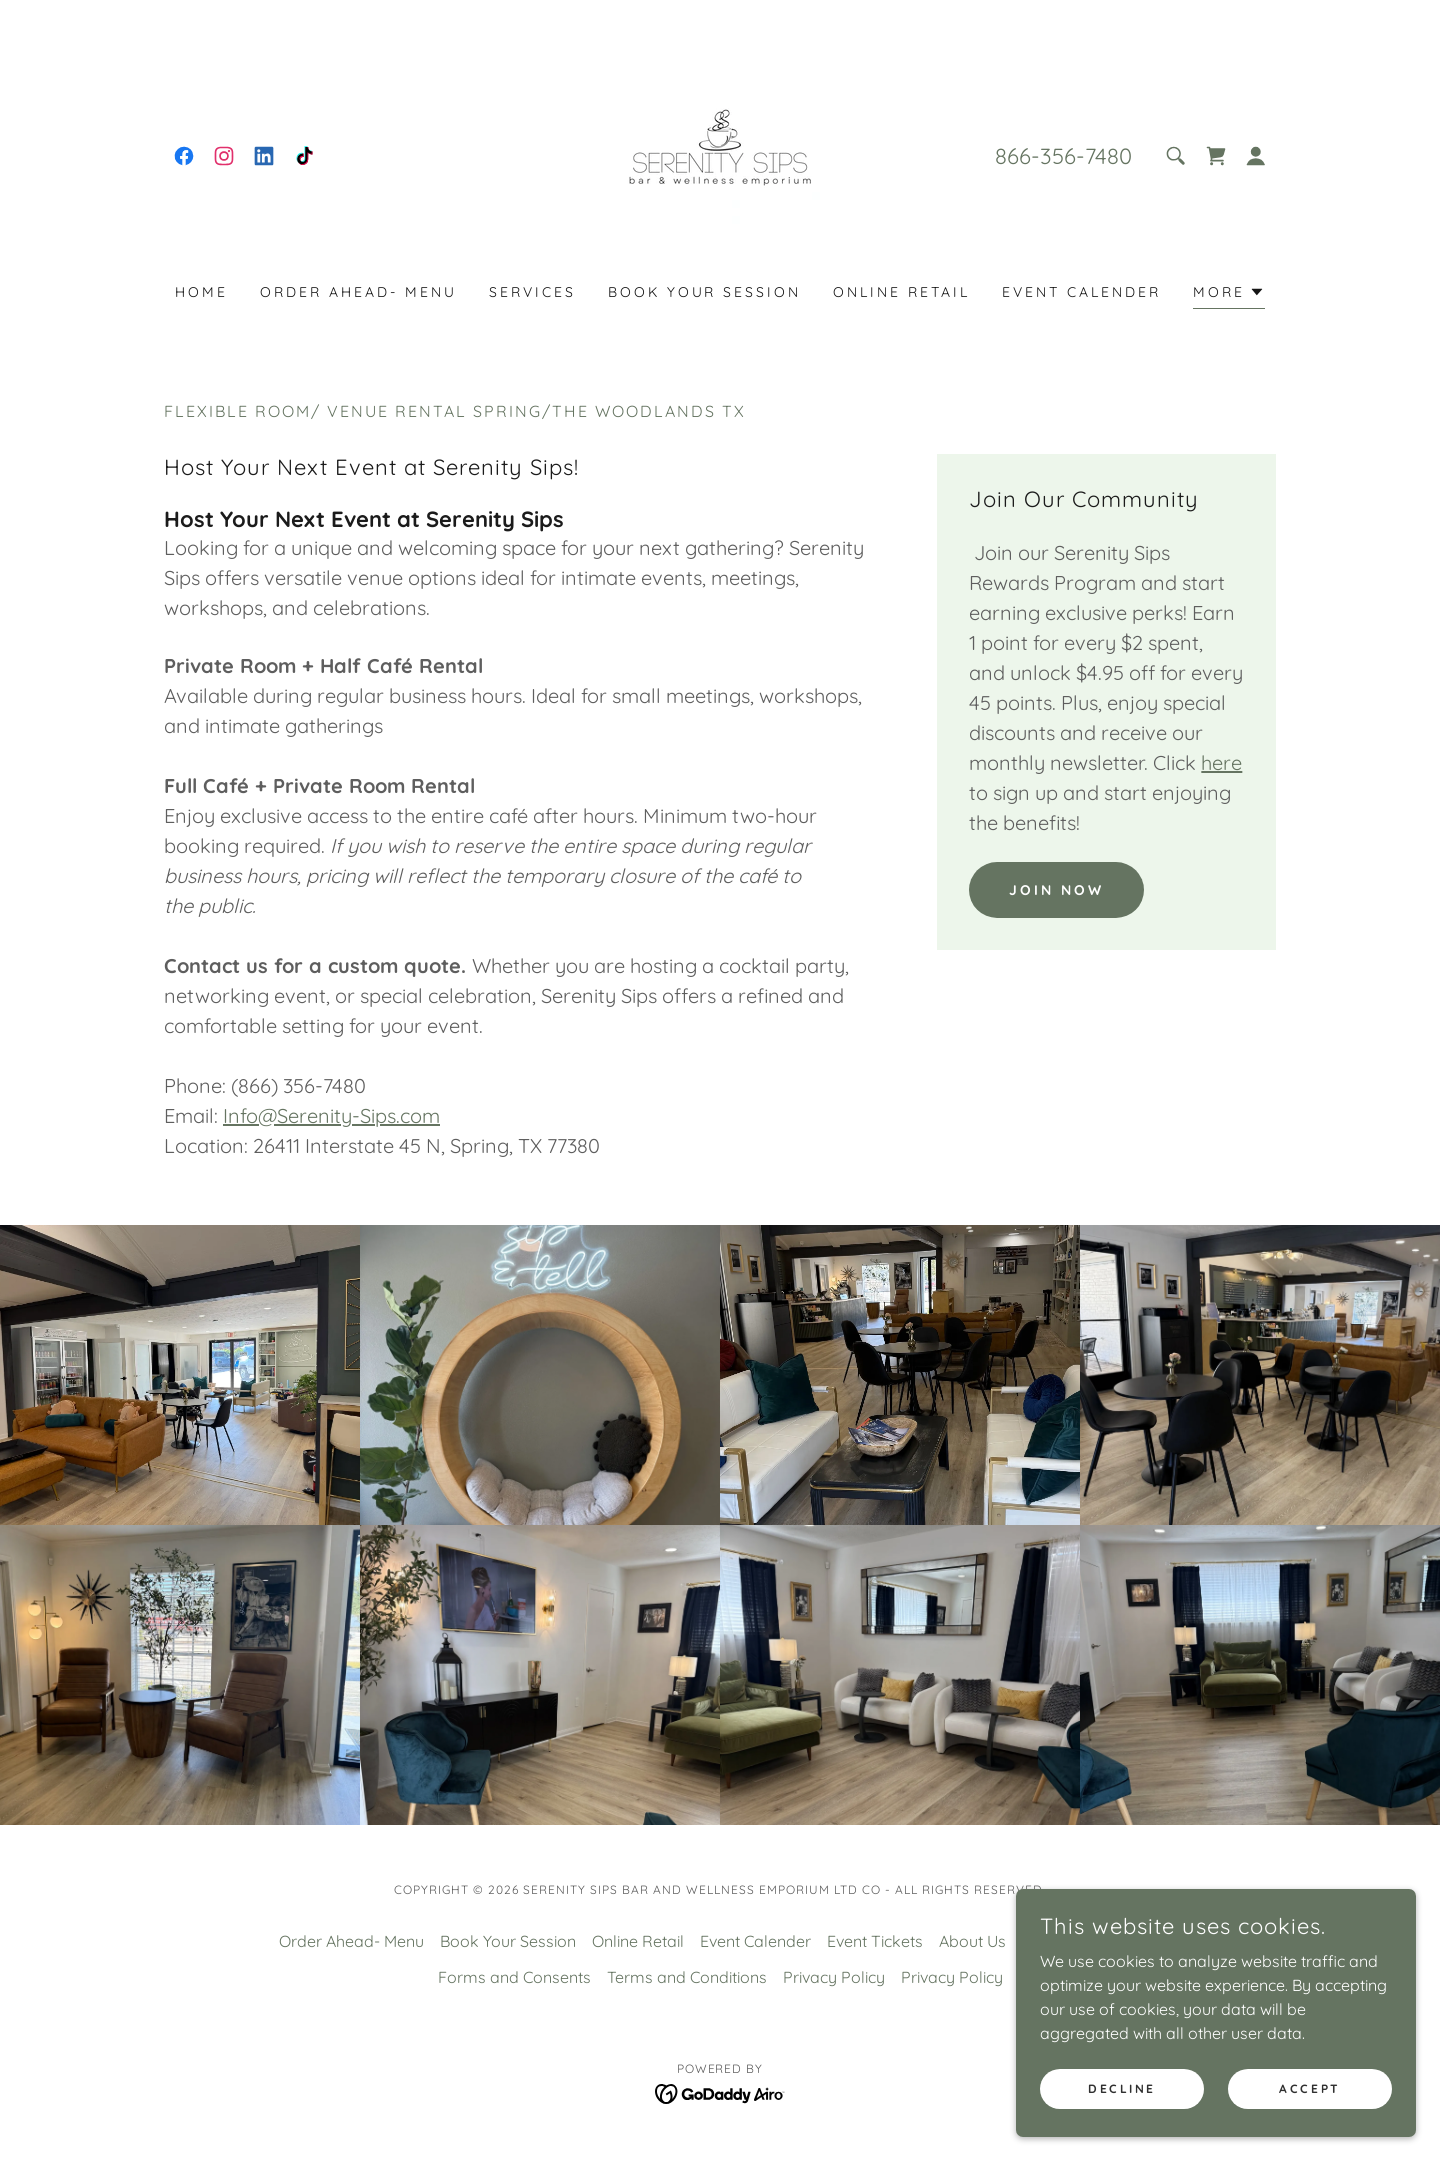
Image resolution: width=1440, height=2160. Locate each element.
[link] (184, 156)
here (1221, 762)
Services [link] (532, 292)
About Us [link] (972, 1941)
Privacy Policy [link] (834, 1977)
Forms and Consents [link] (514, 1977)
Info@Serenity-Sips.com (331, 1115)
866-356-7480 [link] (1063, 156)
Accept (1309, 2088)
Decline (1122, 2088)
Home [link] (201, 292)
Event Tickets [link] (875, 1941)
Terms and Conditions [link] (687, 1977)
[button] (1256, 156)
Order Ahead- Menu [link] (358, 292)
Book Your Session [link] (705, 292)
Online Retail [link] (901, 292)
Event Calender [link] (1081, 292)
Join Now (1056, 890)
